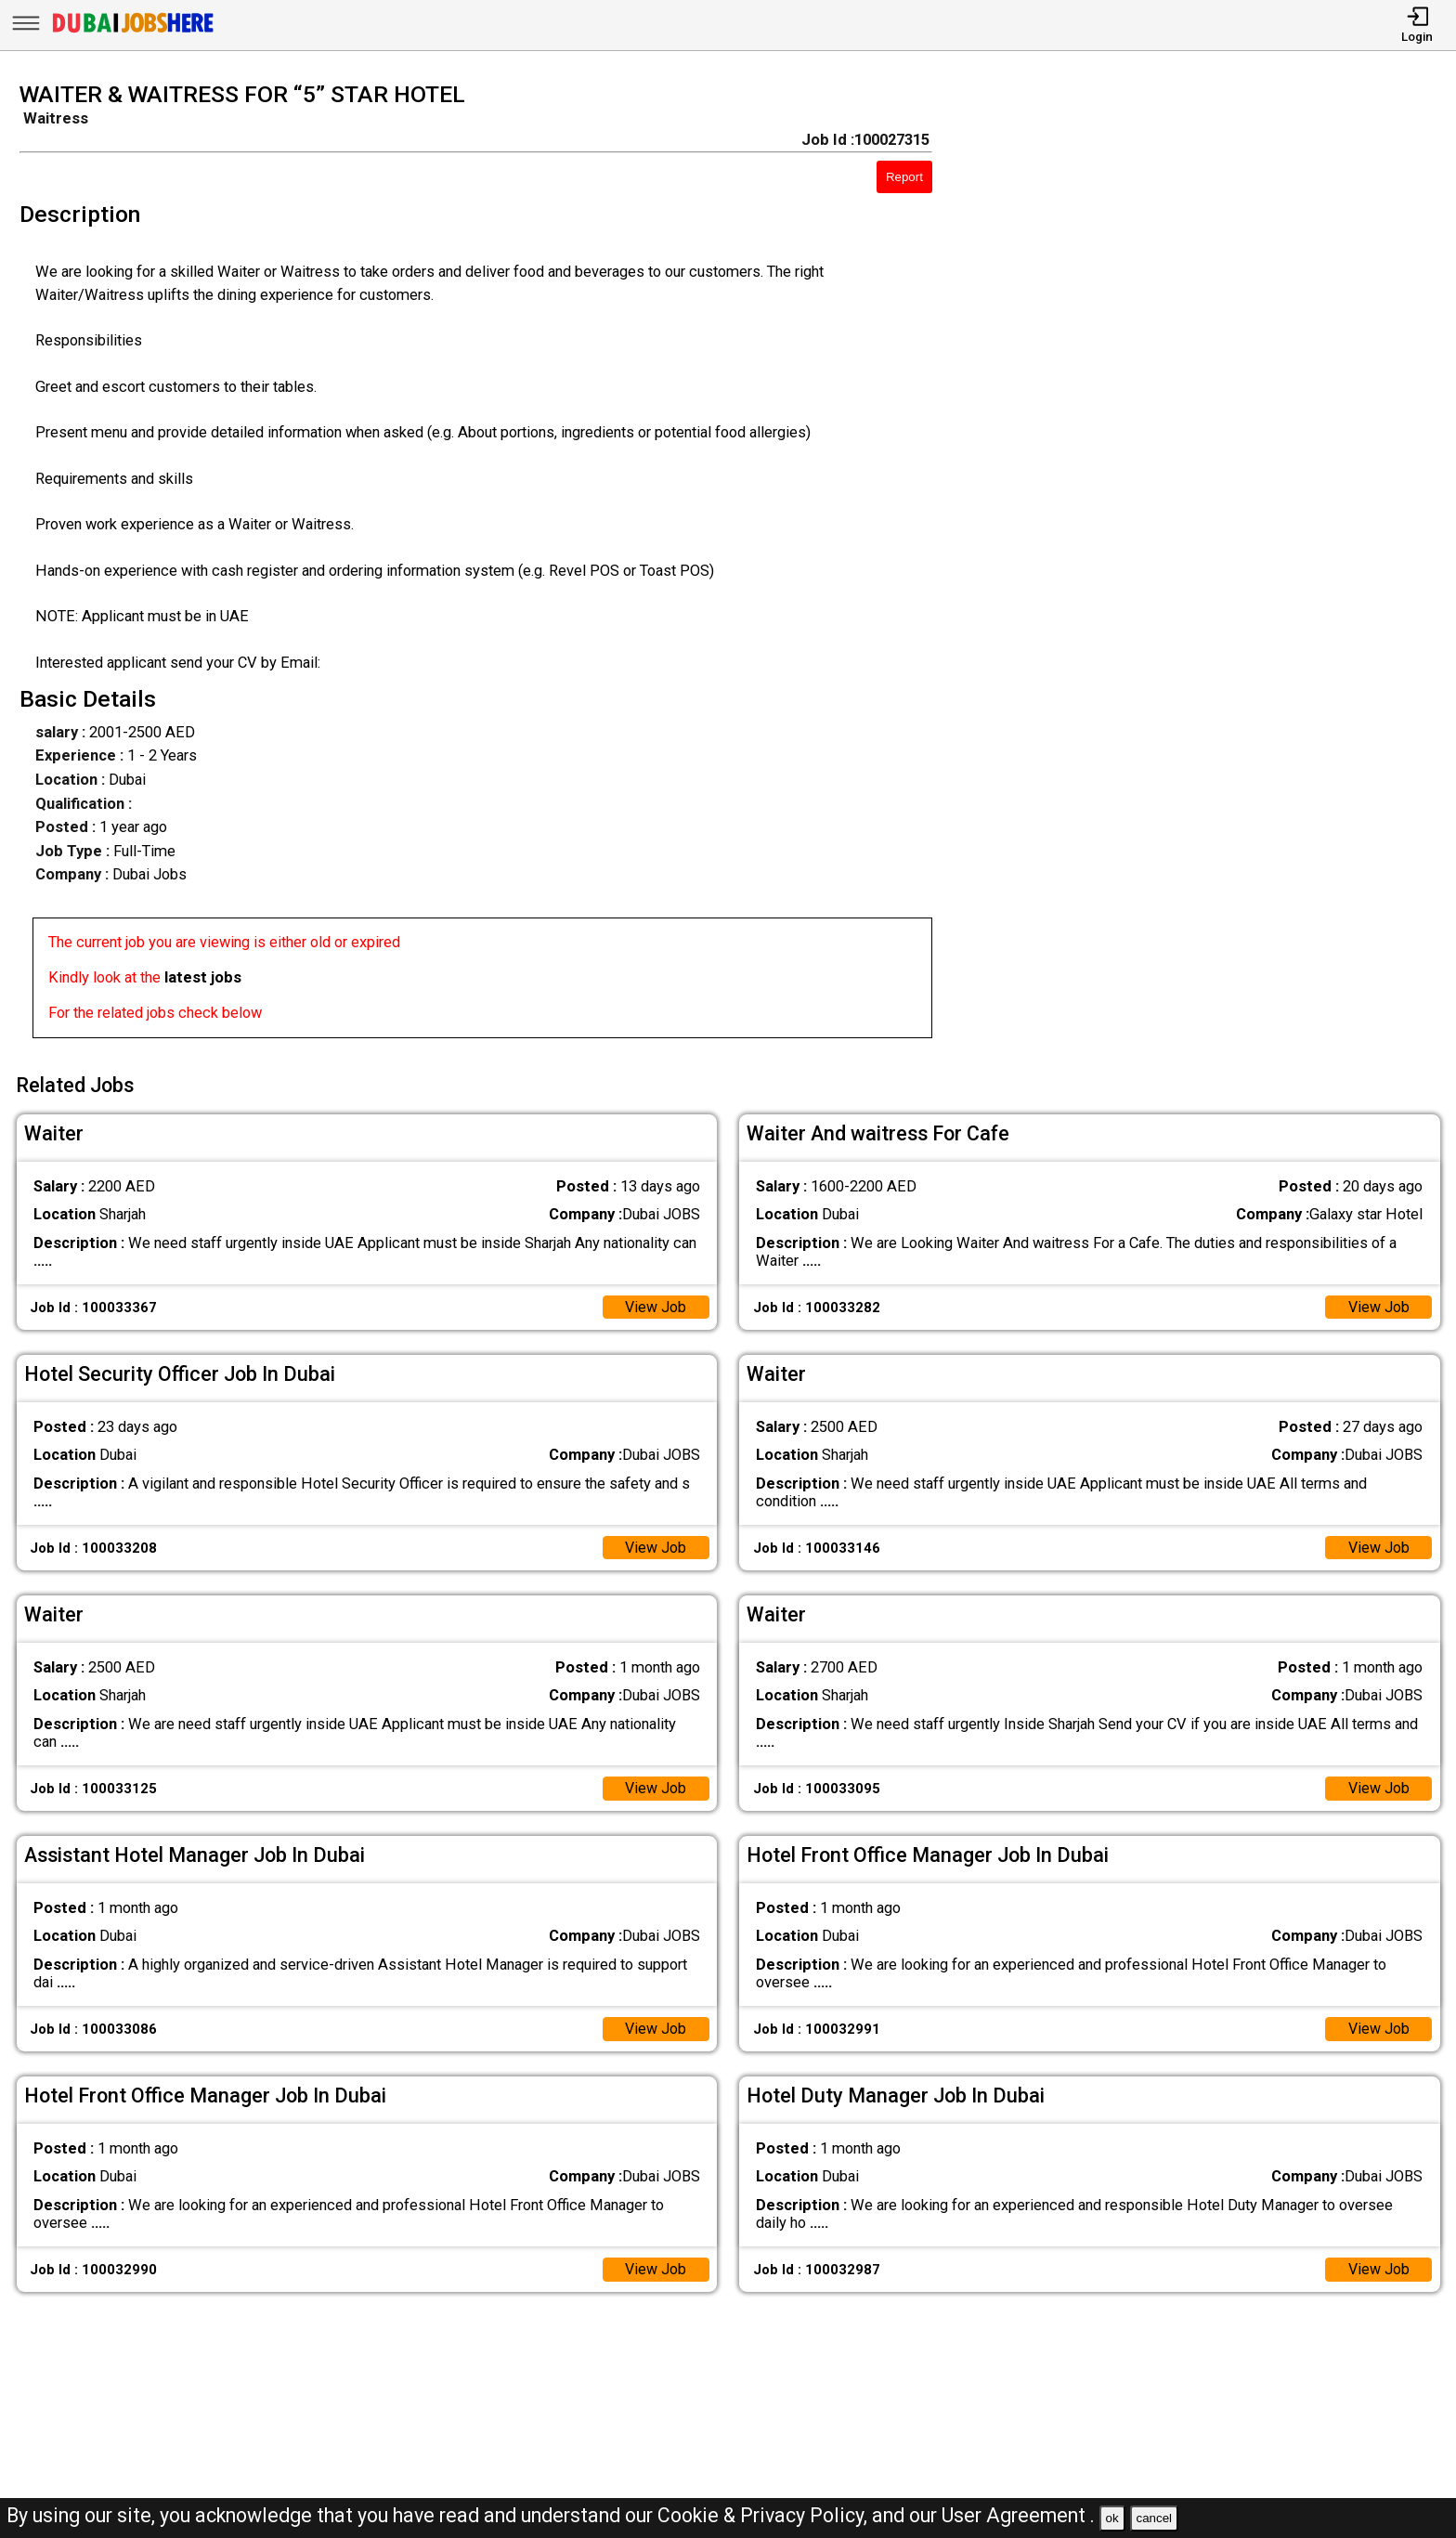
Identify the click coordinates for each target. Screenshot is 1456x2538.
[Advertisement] (1213, 566)
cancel (1154, 2518)
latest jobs (202, 977)
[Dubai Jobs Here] (132, 32)
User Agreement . (1018, 2515)
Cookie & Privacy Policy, (764, 2515)
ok (1112, 2518)
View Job (655, 1305)
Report (904, 177)
